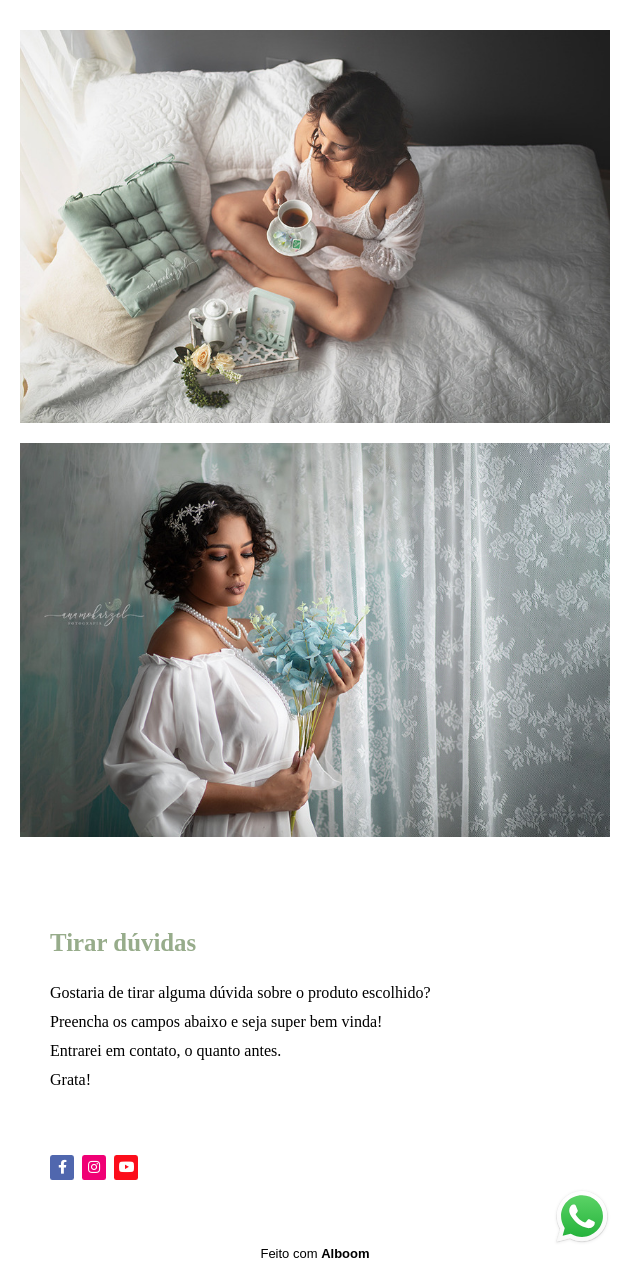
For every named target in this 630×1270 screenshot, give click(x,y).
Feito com (314, 1253)
